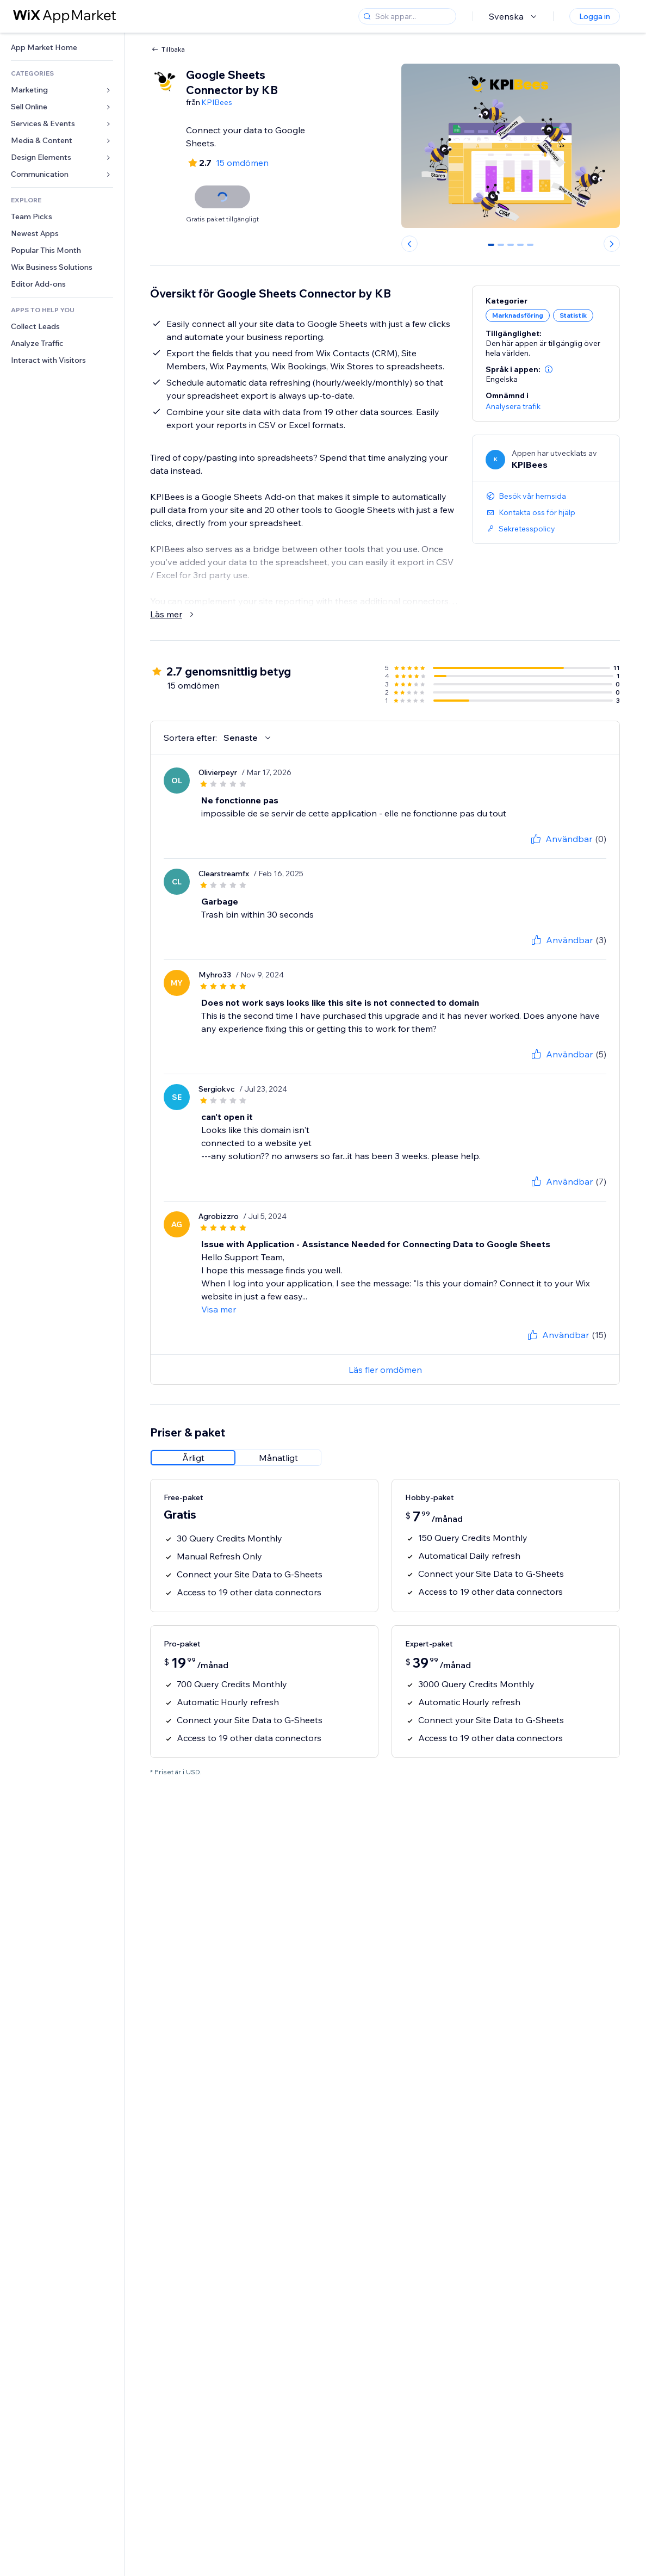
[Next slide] (612, 244)
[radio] (193, 1457)
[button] (549, 369)
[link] (62, 47)
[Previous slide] (409, 244)
